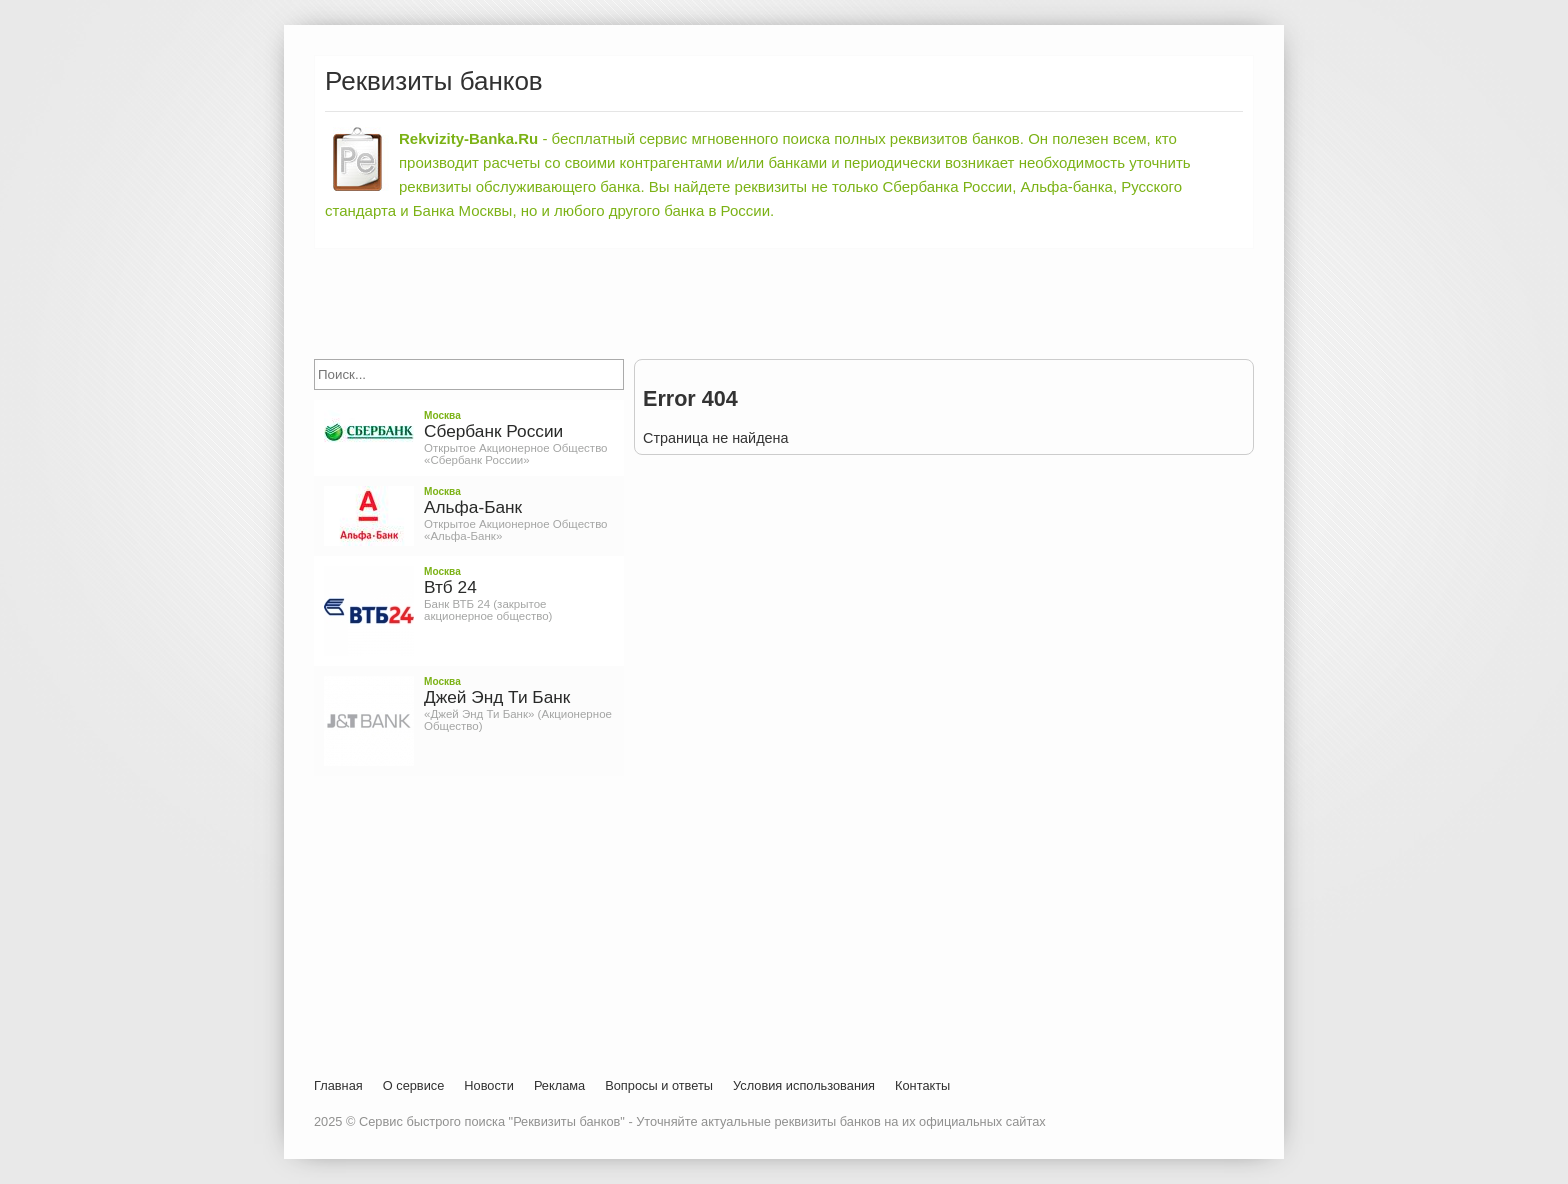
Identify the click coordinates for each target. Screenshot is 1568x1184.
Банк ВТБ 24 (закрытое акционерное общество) (488, 610)
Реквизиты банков (434, 81)
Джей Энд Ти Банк (497, 697)
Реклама (559, 1085)
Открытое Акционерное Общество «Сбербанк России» (516, 454)
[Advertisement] (784, 304)
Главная (338, 1085)
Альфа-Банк (473, 507)
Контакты (922, 1085)
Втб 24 (450, 587)
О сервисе (414, 1085)
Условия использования (804, 1085)
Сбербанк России (493, 431)
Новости (489, 1085)
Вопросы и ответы (659, 1085)
